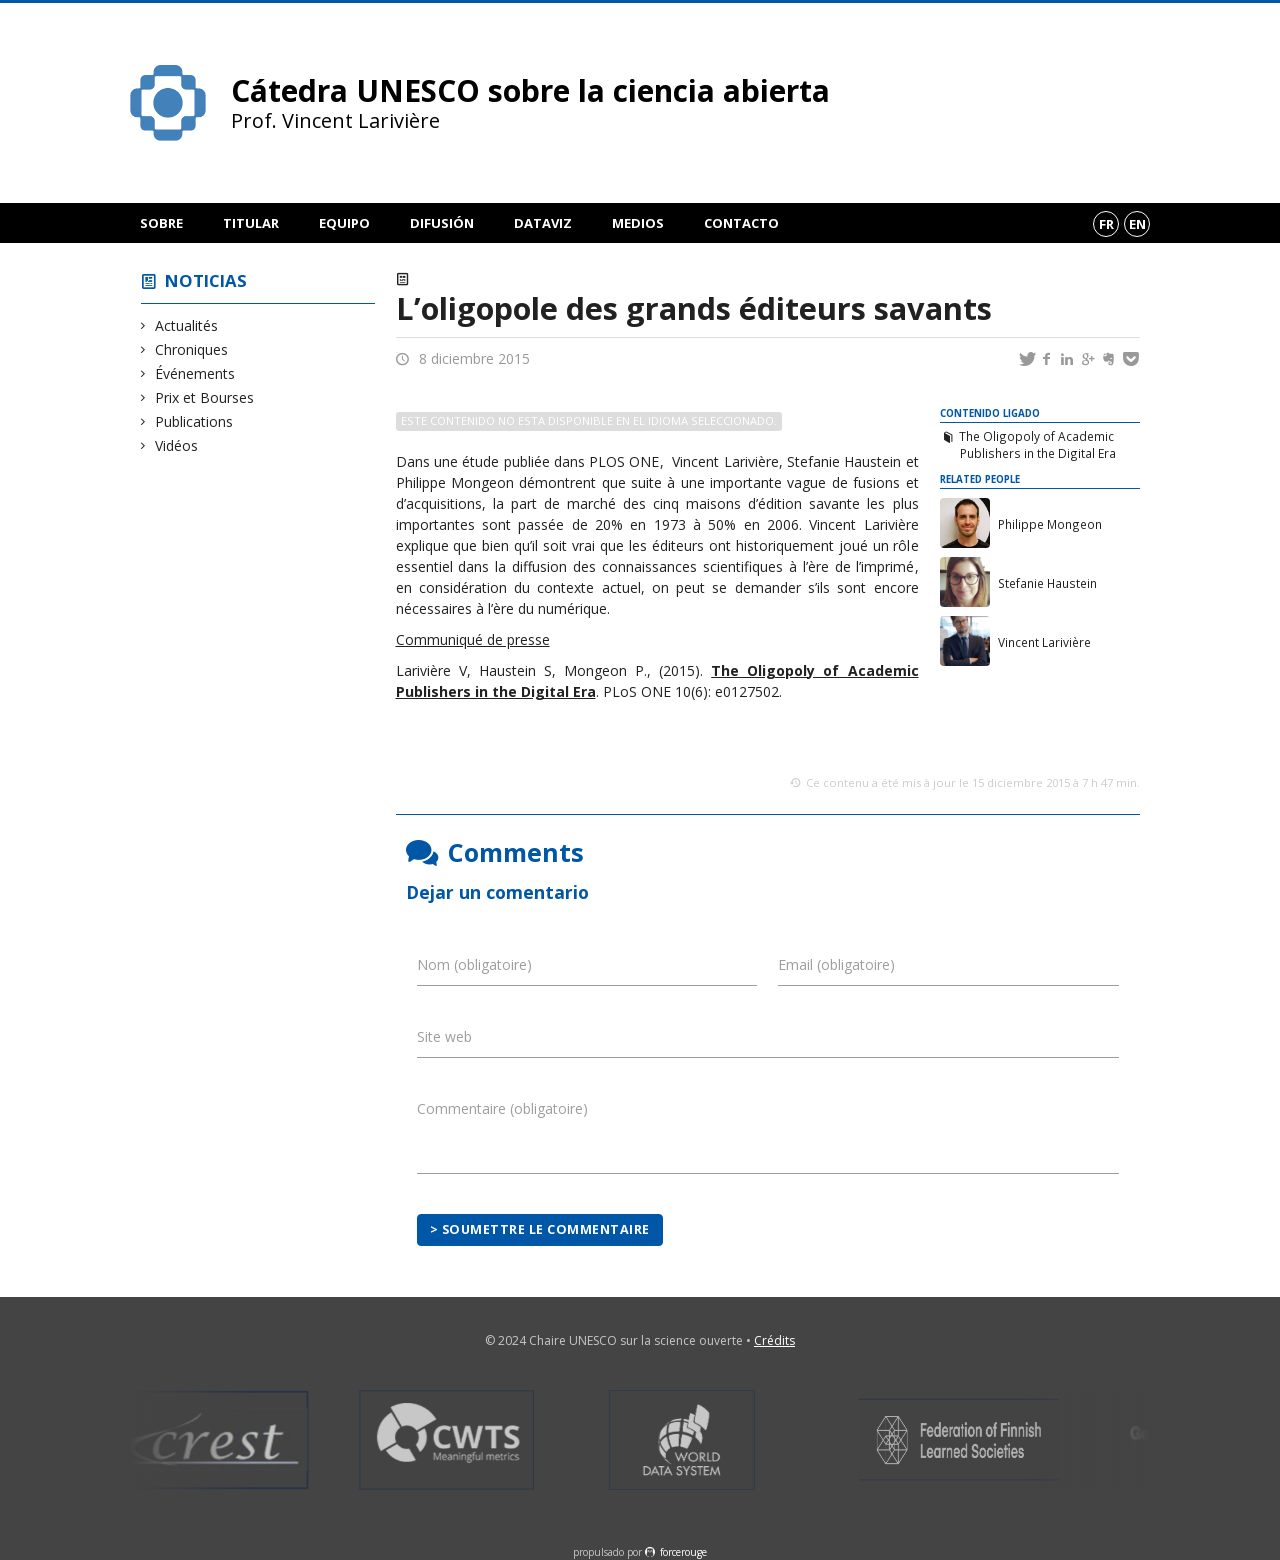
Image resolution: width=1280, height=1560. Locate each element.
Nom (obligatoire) (474, 964)
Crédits (774, 1340)
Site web (444, 1036)
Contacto (741, 223)
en (1137, 224)
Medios (638, 223)
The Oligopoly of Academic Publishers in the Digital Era (1037, 445)
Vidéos (177, 445)
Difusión (442, 223)
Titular (251, 223)
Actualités (187, 325)
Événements (195, 373)
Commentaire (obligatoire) (502, 1108)
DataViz (543, 223)
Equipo (344, 223)
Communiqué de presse (473, 639)
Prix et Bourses (205, 397)
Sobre (161, 223)
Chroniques (192, 349)
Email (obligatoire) (836, 964)
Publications (194, 421)
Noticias (206, 280)
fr (1106, 224)
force (683, 1552)
